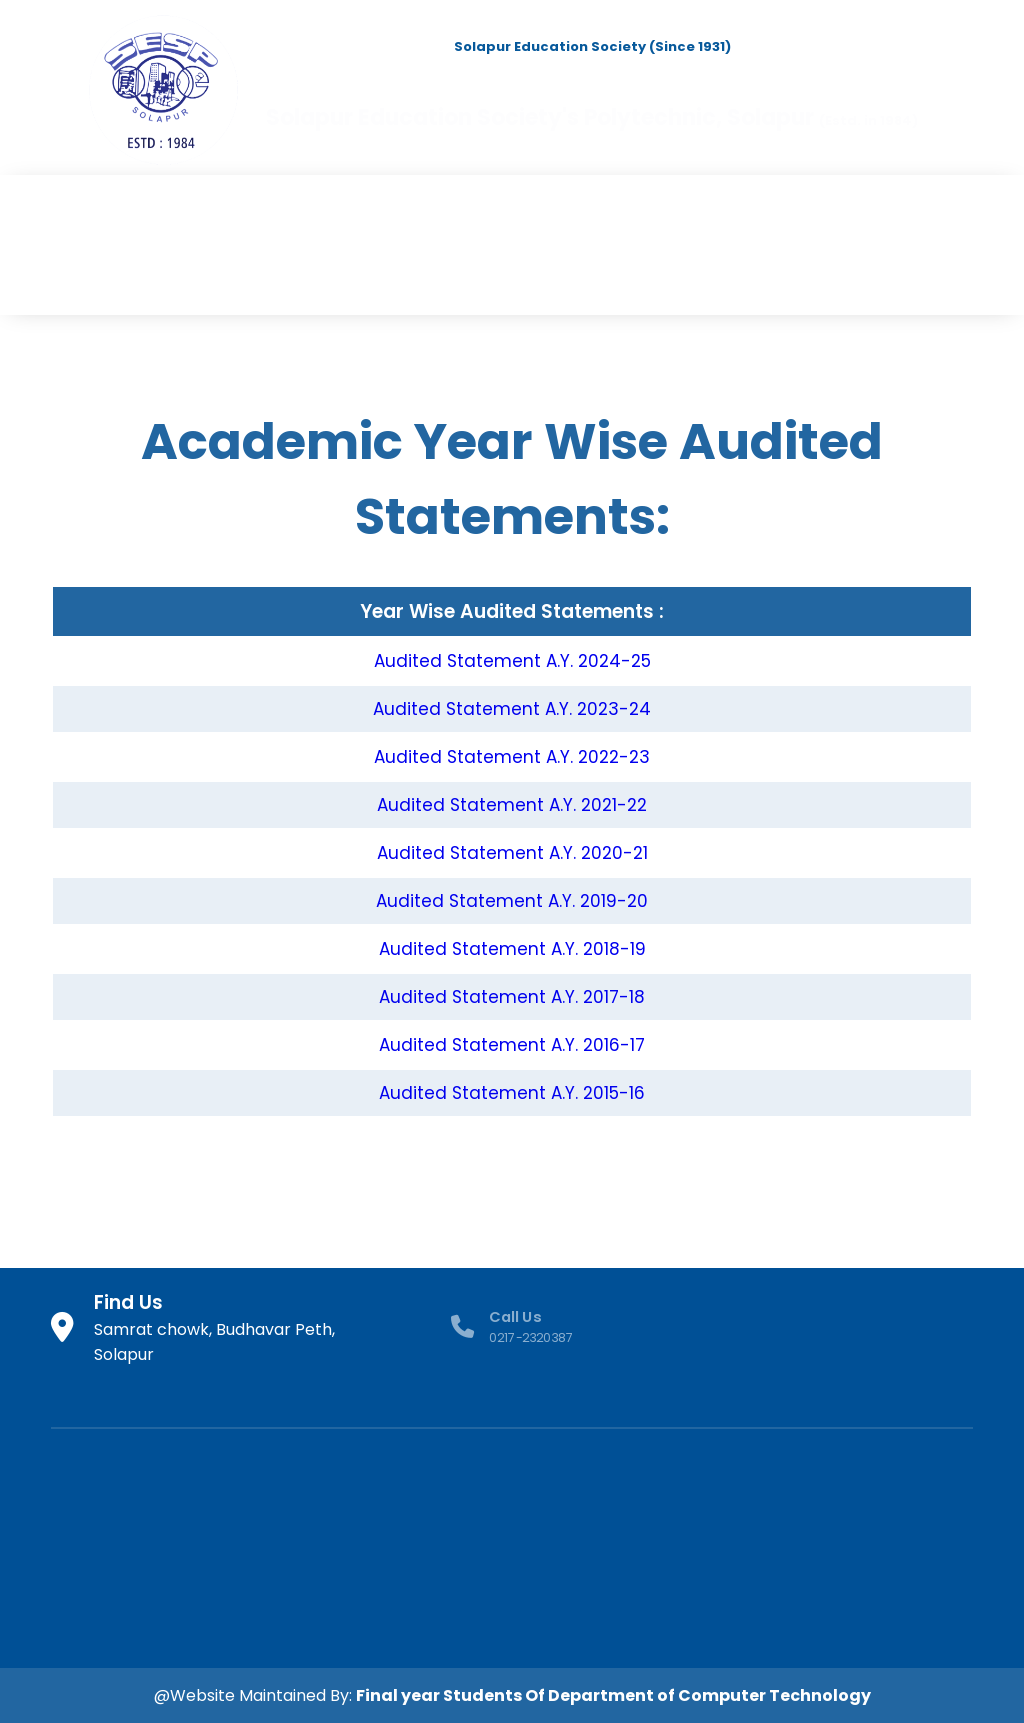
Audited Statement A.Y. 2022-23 (512, 757)
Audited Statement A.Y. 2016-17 (512, 1045)
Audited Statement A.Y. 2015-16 (512, 1093)
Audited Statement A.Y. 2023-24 (512, 709)
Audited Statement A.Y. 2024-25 (512, 661)
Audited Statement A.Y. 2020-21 (512, 853)
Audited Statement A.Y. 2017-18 (512, 997)
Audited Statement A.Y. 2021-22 (512, 805)
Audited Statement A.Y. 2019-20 (512, 901)
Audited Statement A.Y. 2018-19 (512, 949)
